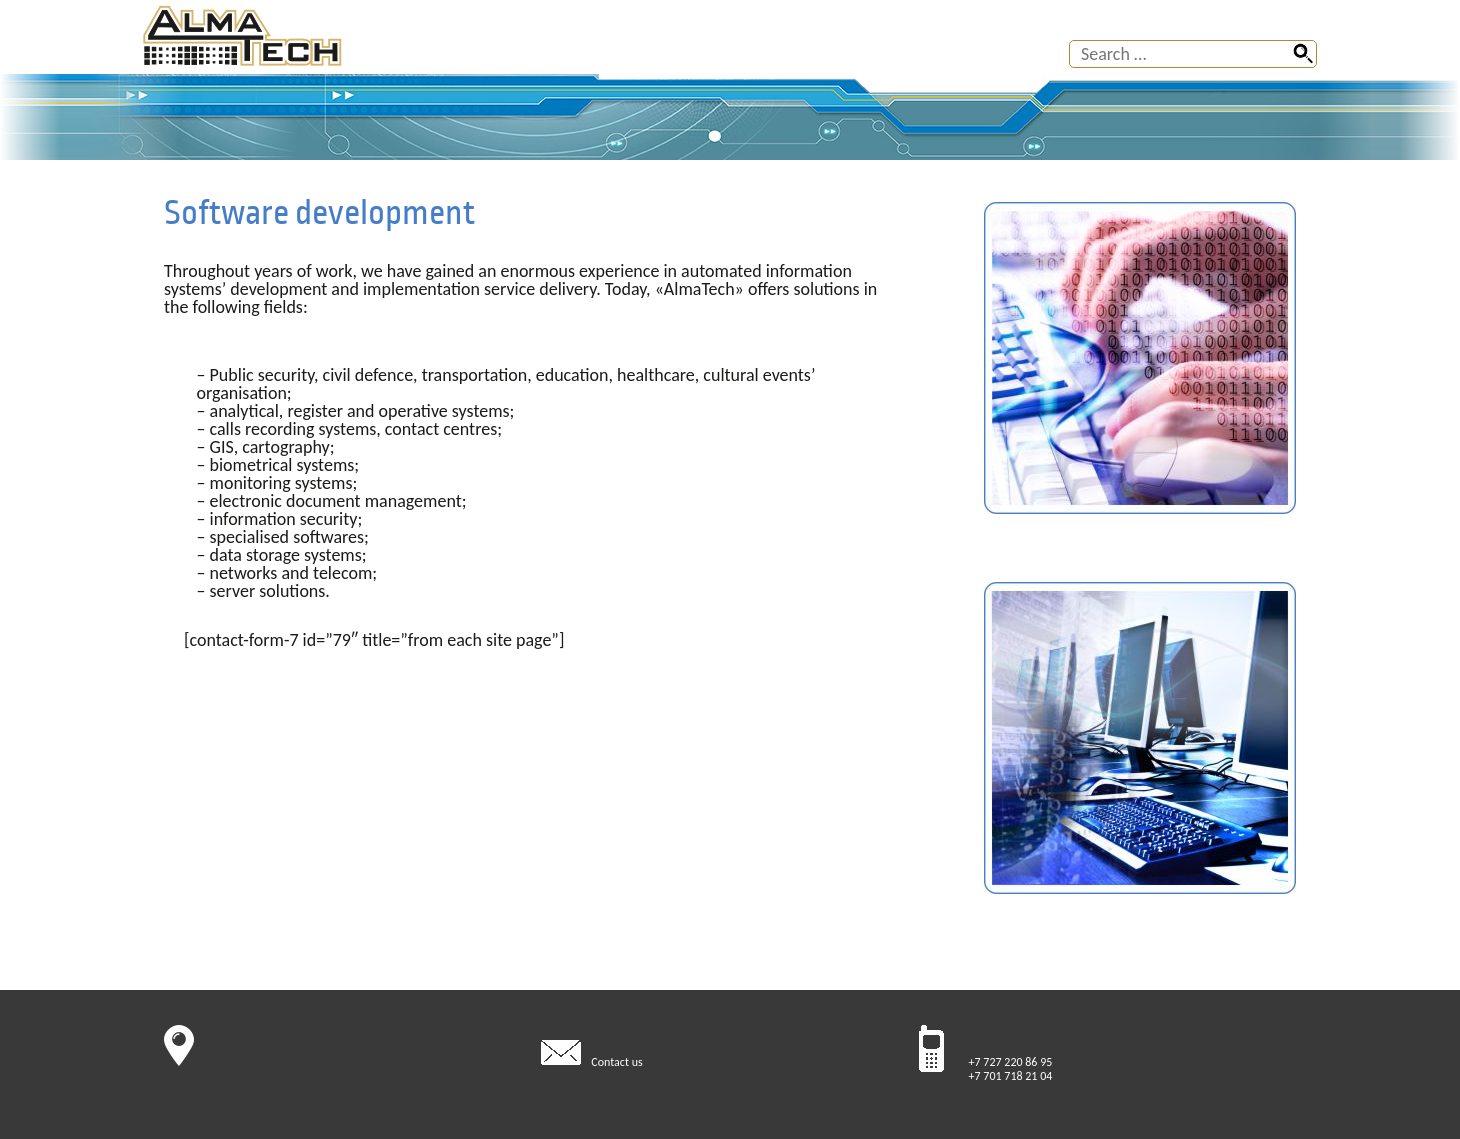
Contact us (616, 1062)
